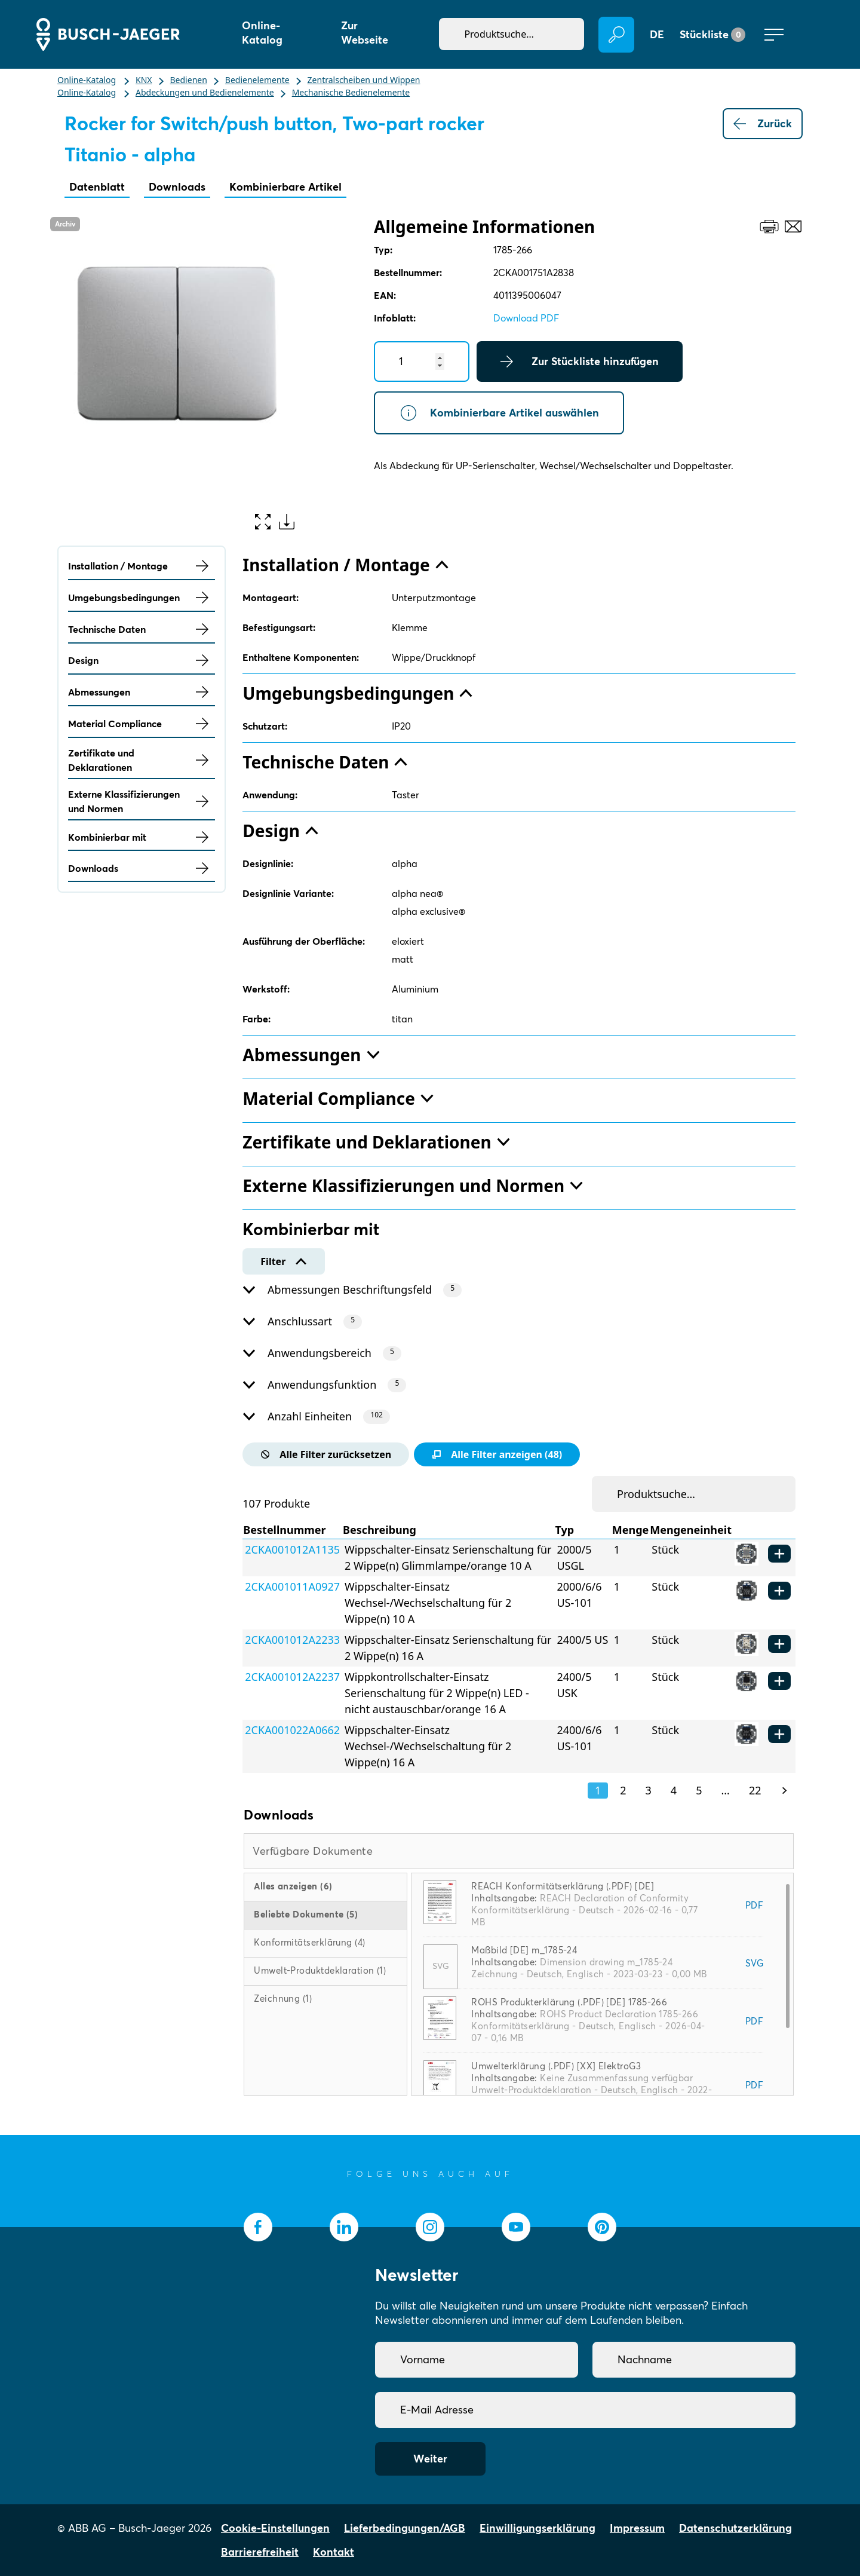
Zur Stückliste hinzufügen (579, 361)
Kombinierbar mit (141, 837)
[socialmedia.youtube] (516, 2227)
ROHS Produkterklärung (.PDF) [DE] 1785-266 (569, 2002)
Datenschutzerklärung (735, 2528)
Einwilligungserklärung (537, 2528)
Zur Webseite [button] (364, 33)
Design (141, 660)
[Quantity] (421, 361)
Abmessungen (141, 692)
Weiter (430, 2458)
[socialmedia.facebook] (258, 2227)
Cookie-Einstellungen (275, 2528)
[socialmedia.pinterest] (602, 2227)
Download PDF (526, 318)
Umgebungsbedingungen (141, 597)
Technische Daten (141, 629)
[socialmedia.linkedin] (344, 2227)
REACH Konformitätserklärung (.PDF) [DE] (562, 1886)
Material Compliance (141, 723)
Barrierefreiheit (260, 2552)
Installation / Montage (141, 565)
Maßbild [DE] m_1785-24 (524, 1950)
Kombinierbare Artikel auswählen (499, 412)
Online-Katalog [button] (262, 33)
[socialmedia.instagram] (430, 2227)
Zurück (762, 123)
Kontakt (333, 2552)
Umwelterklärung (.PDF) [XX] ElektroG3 (556, 2066)
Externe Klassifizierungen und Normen (141, 801)
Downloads (177, 187)
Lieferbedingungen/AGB (404, 2528)
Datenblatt (97, 187)
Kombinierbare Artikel (285, 187)
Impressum (637, 2528)
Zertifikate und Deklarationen (141, 760)
